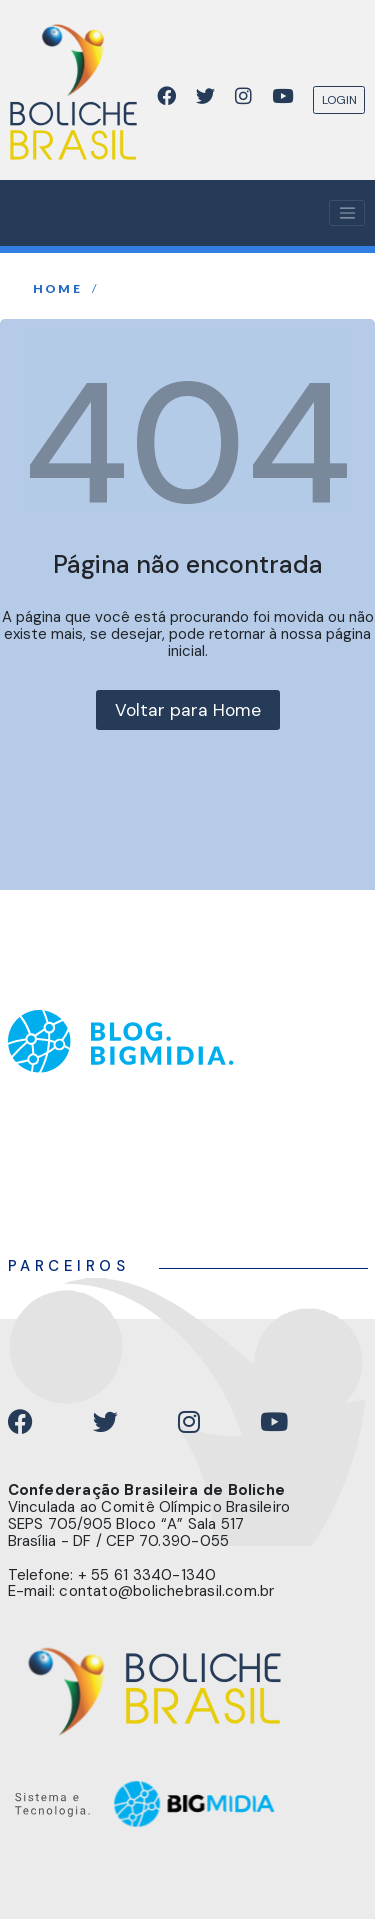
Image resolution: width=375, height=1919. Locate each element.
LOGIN (339, 100)
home (58, 289)
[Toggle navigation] (347, 213)
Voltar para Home (188, 710)
